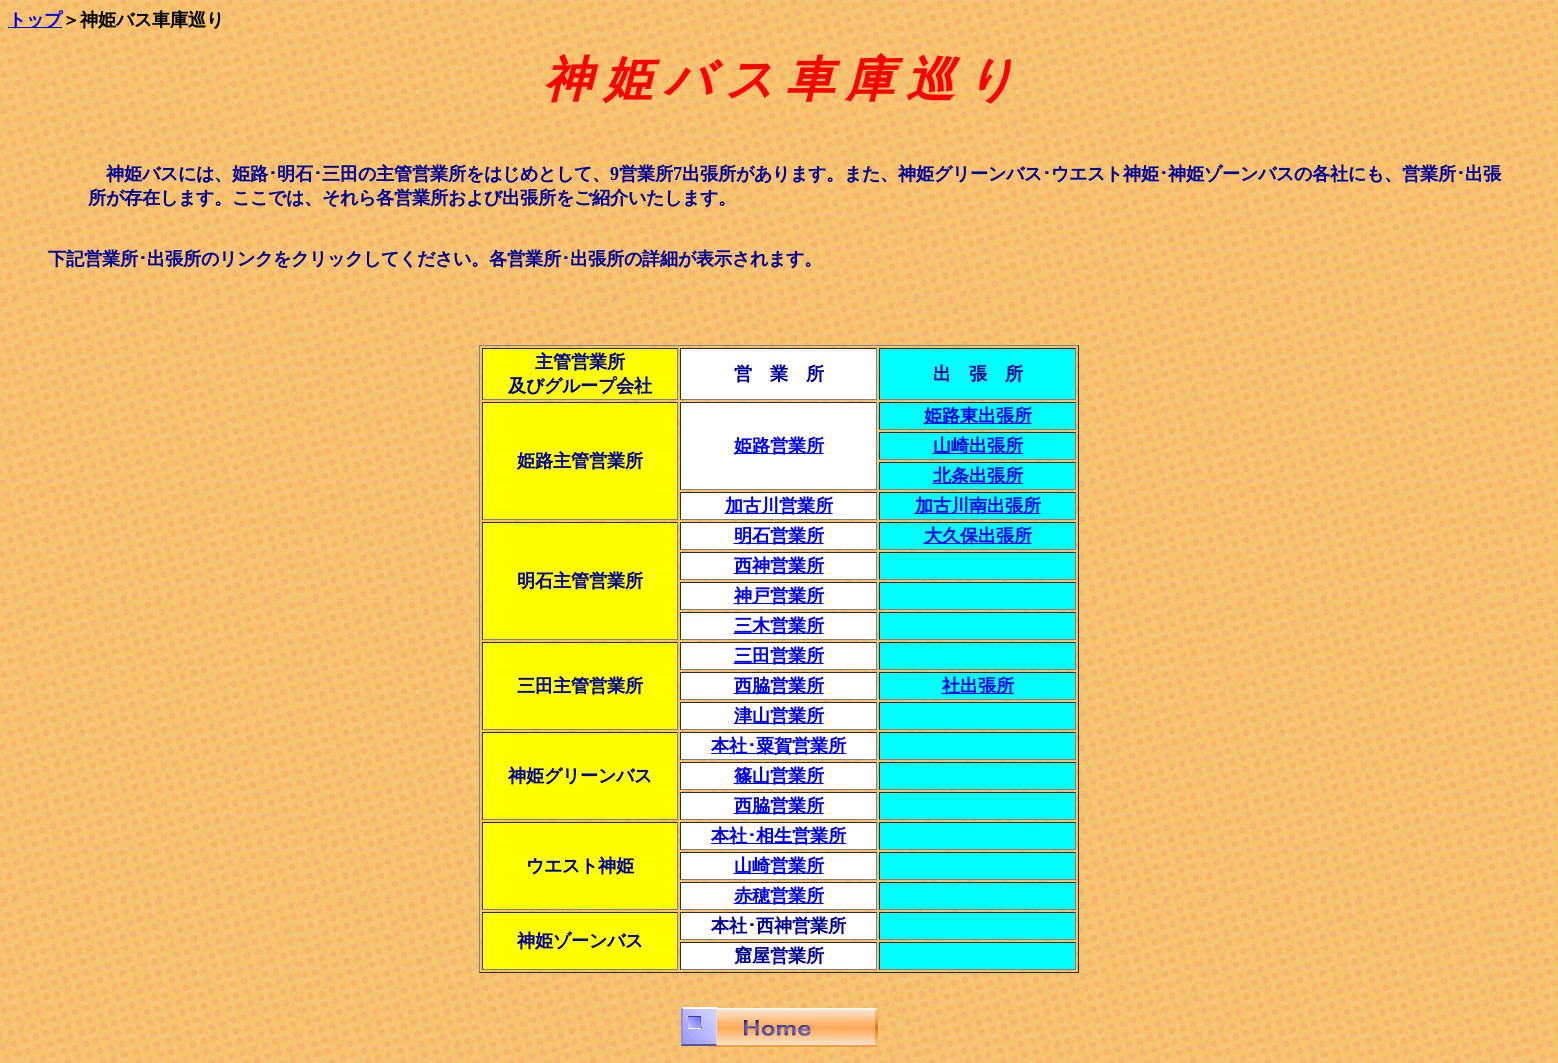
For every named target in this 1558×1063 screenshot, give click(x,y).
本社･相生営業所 (778, 836)
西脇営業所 (779, 806)
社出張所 (978, 686)
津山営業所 (779, 716)
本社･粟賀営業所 (778, 746)
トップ (35, 20)
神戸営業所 (779, 596)
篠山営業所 (779, 776)
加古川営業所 (779, 506)
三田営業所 (779, 656)
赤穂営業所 (779, 896)
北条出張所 (978, 476)
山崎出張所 (978, 446)
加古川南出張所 (978, 506)
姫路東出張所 (978, 416)
